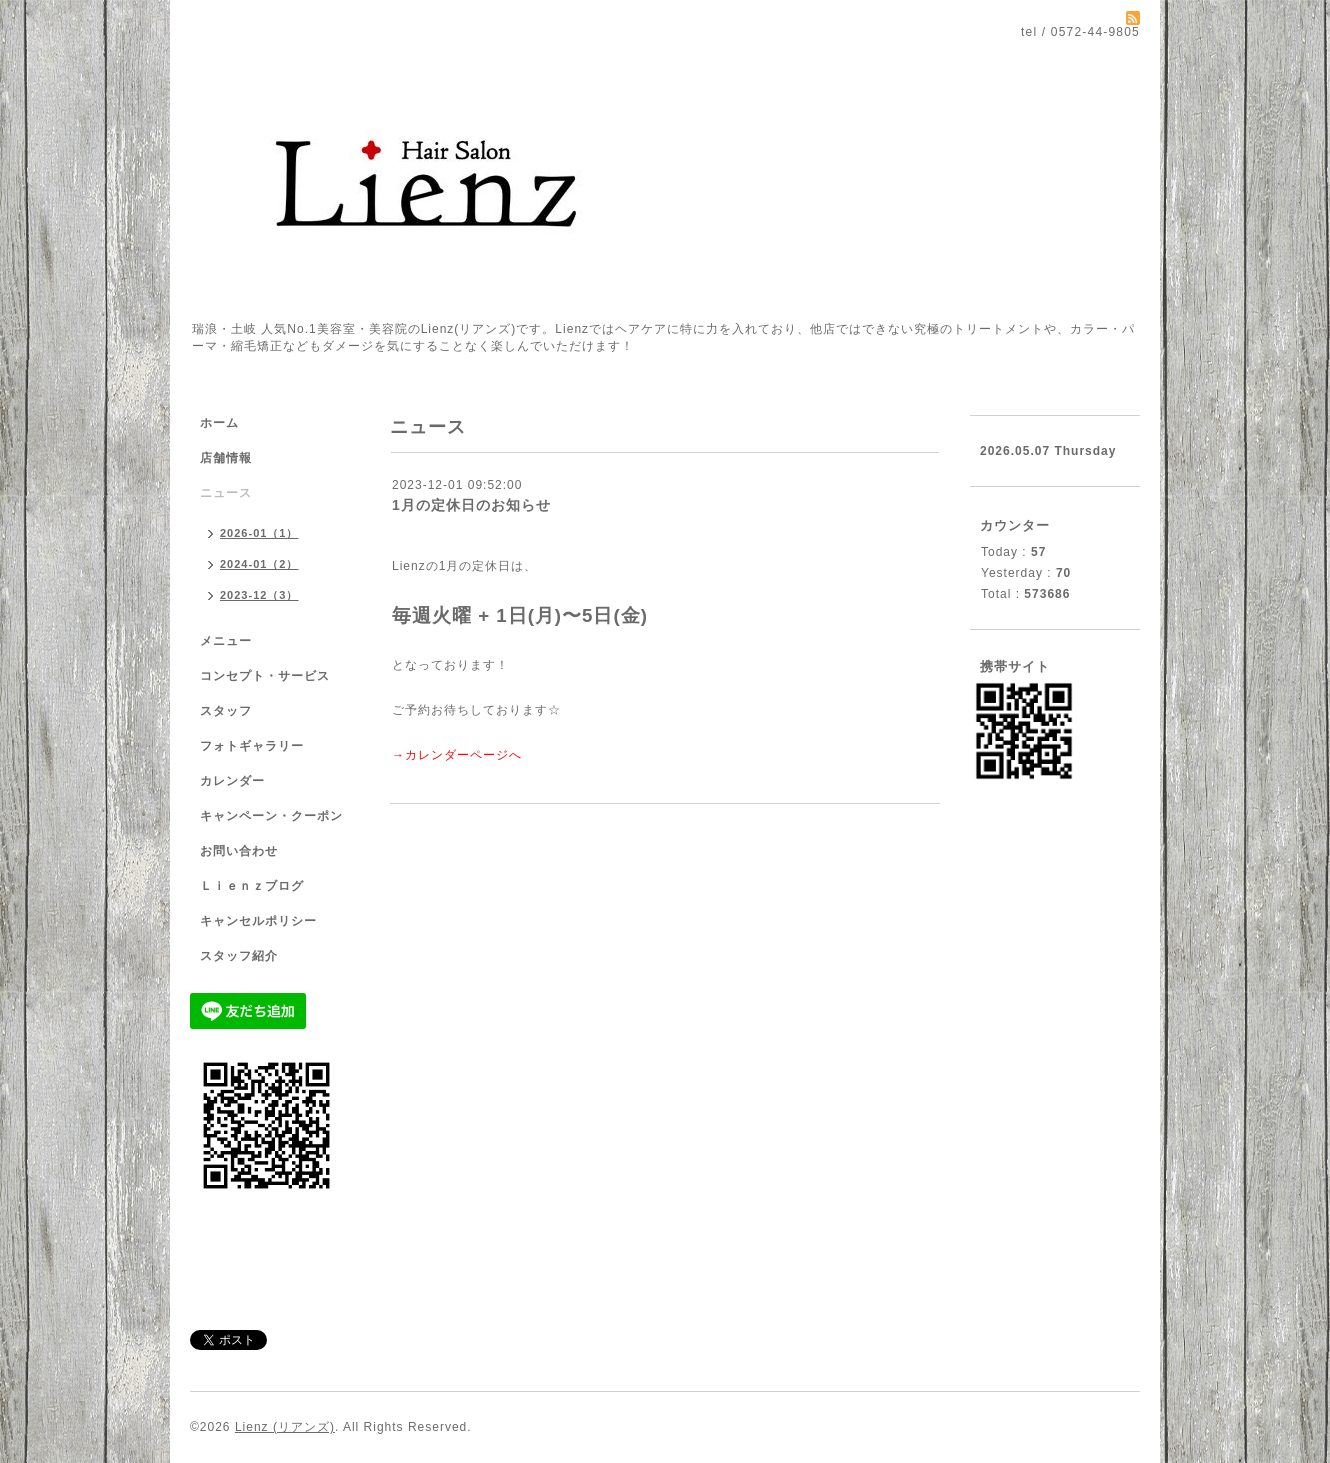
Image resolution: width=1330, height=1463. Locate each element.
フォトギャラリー (252, 746)
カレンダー (232, 781)
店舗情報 (226, 458)
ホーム (219, 423)
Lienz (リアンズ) (285, 1427)
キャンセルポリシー (258, 921)
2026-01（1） (259, 533)
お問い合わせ (239, 851)
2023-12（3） (259, 595)
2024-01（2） (259, 564)
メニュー (226, 641)
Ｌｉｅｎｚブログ (252, 886)
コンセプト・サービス (265, 676)
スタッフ (226, 711)
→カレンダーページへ (457, 755)
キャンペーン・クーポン (271, 816)
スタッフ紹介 (239, 956)
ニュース (226, 493)
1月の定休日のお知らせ (471, 505)
